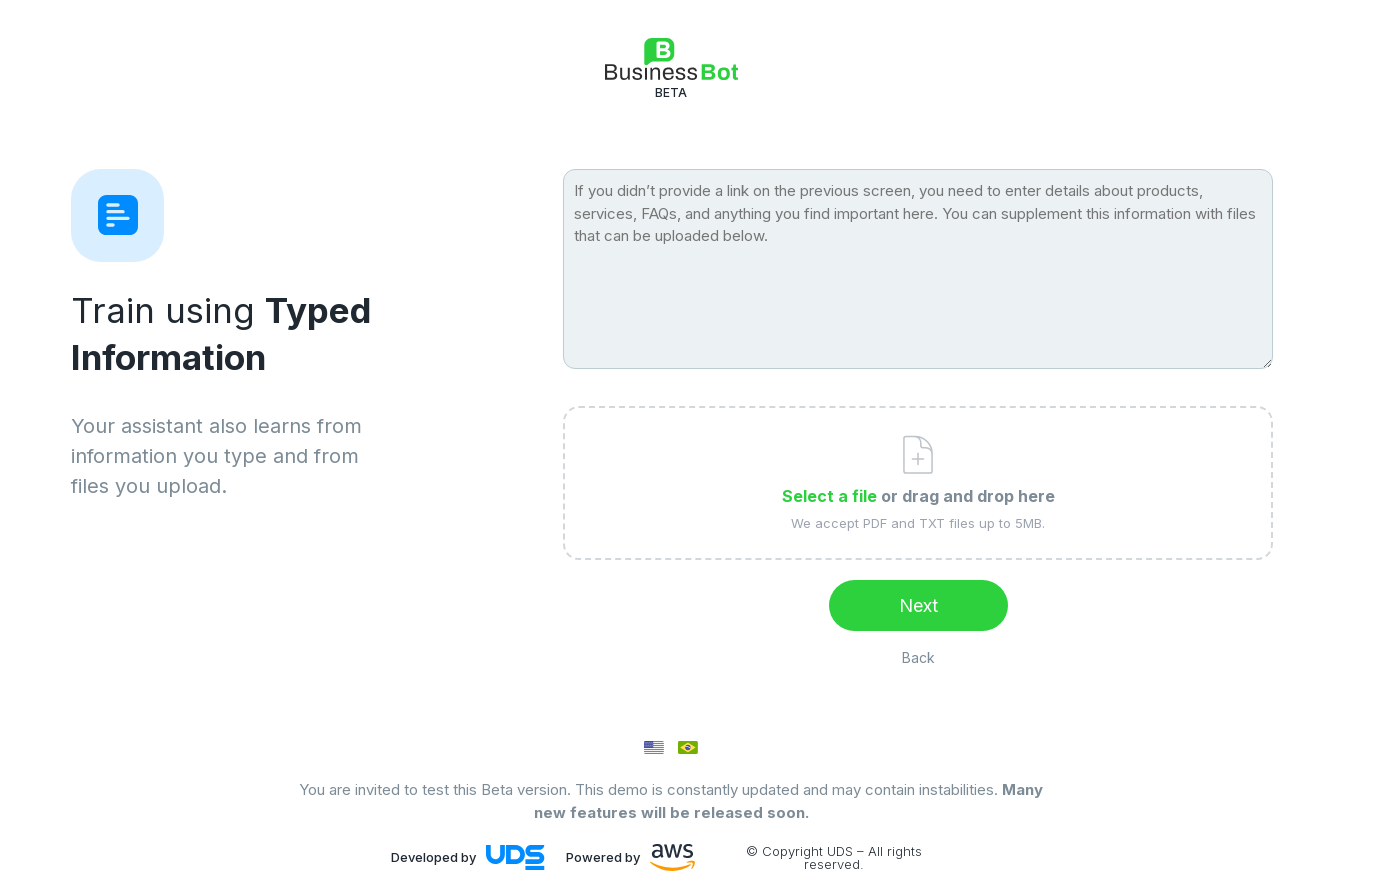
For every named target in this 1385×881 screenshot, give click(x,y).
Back (918, 657)
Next (918, 605)
